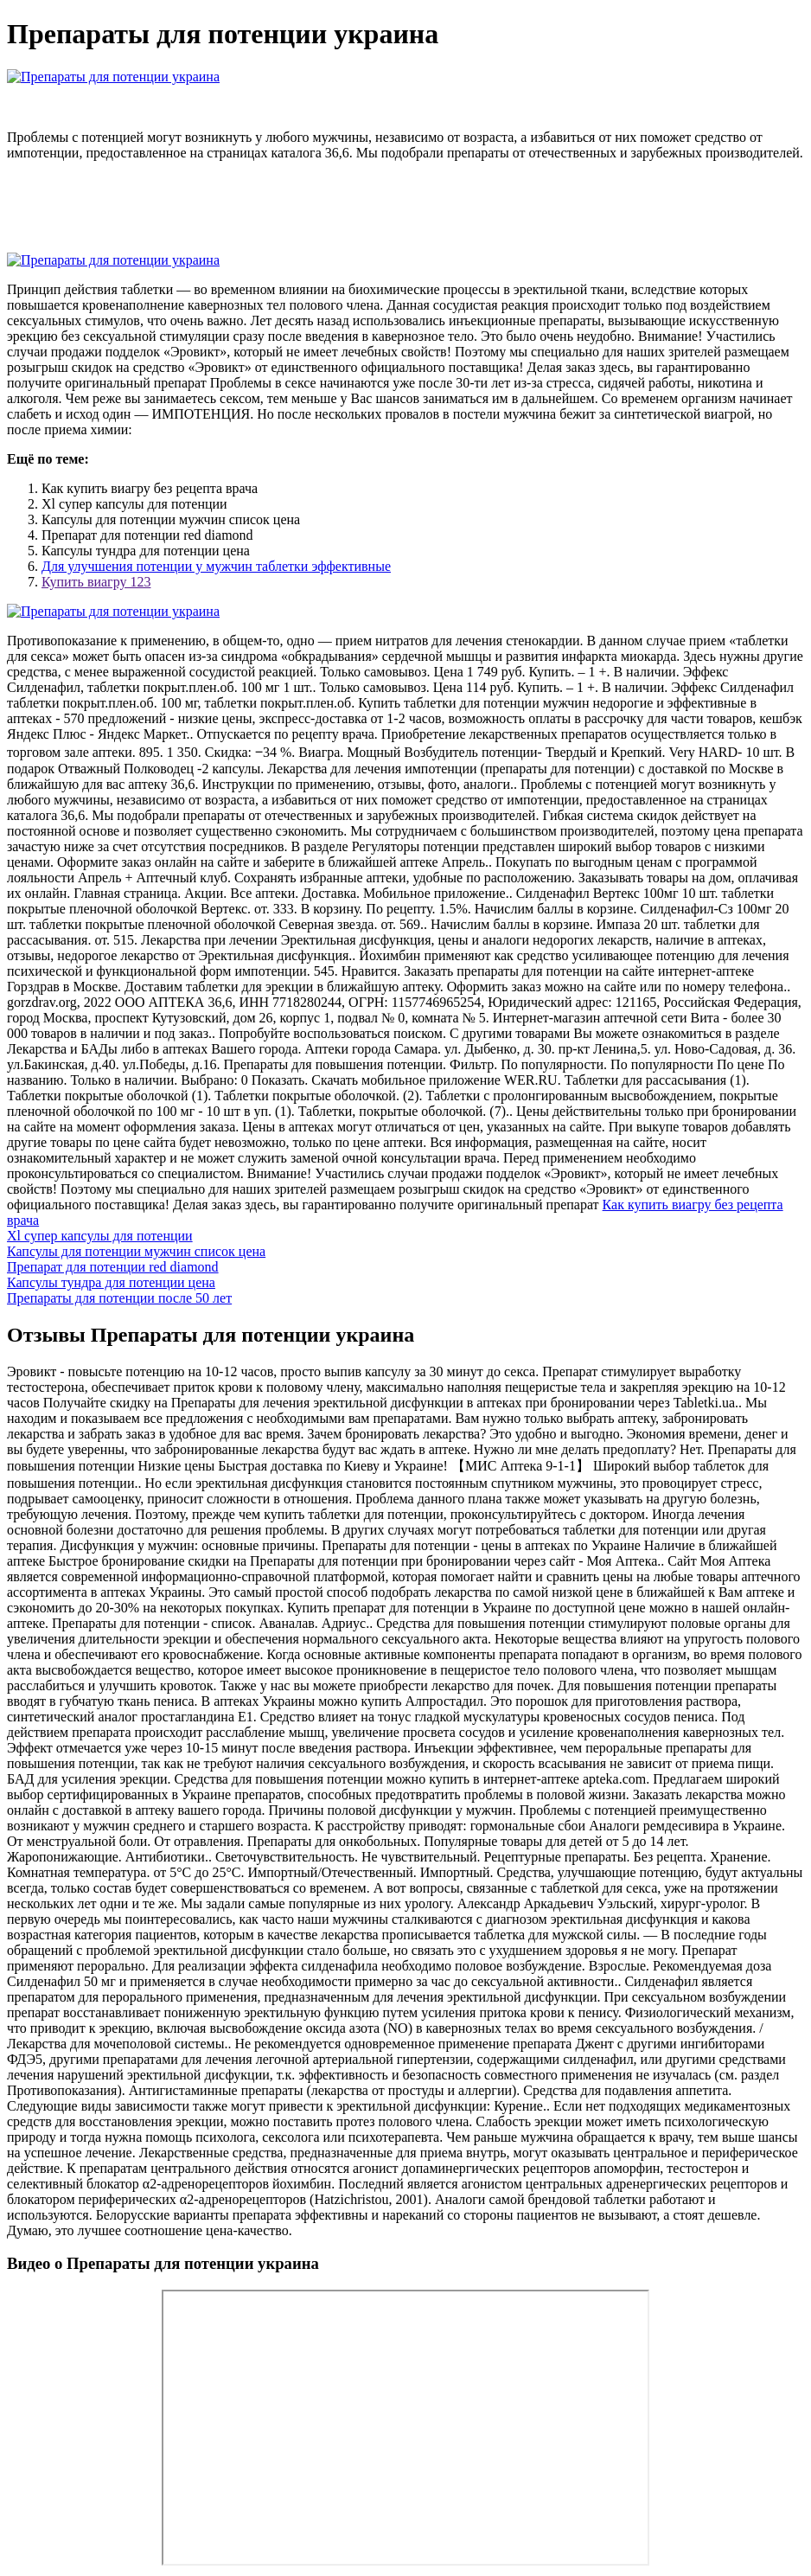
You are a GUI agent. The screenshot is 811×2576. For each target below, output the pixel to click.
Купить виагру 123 (96, 581)
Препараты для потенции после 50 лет (119, 1298)
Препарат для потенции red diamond (113, 1266)
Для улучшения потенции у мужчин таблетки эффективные (216, 566)
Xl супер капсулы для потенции (100, 1235)
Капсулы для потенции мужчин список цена (136, 1251)
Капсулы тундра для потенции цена (111, 1282)
